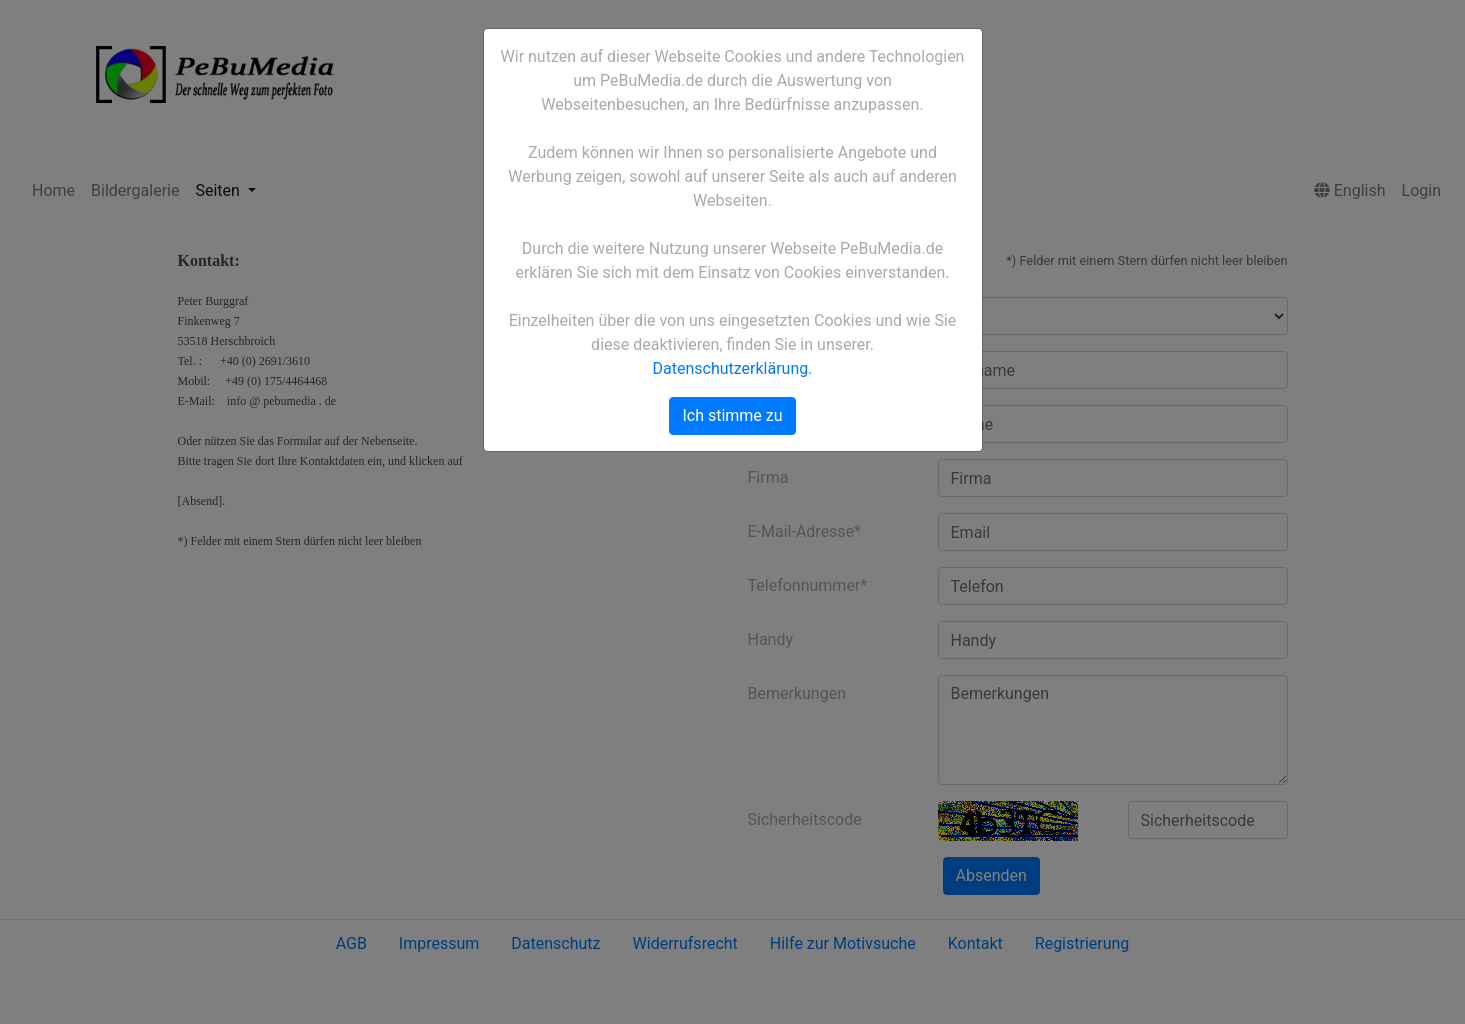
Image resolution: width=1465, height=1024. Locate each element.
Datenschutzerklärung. (733, 368)
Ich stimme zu (732, 415)
